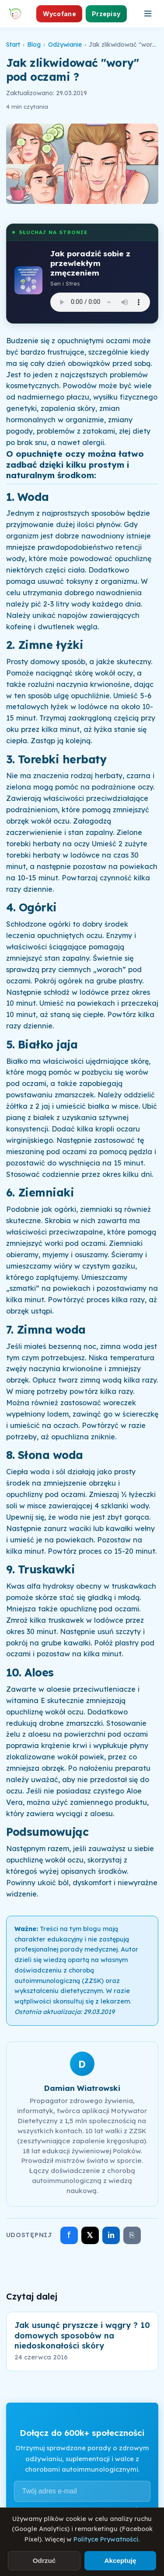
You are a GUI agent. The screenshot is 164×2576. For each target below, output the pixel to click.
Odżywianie (65, 44)
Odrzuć (44, 2560)
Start (13, 44)
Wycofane (59, 13)
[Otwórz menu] (148, 13)
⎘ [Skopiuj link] (131, 2235)
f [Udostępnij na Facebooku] (68, 2234)
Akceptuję (120, 2560)
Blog (34, 44)
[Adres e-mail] (82, 2491)
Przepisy (106, 13)
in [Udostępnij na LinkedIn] (111, 2235)
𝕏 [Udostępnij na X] (90, 2235)
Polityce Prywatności (105, 2539)
